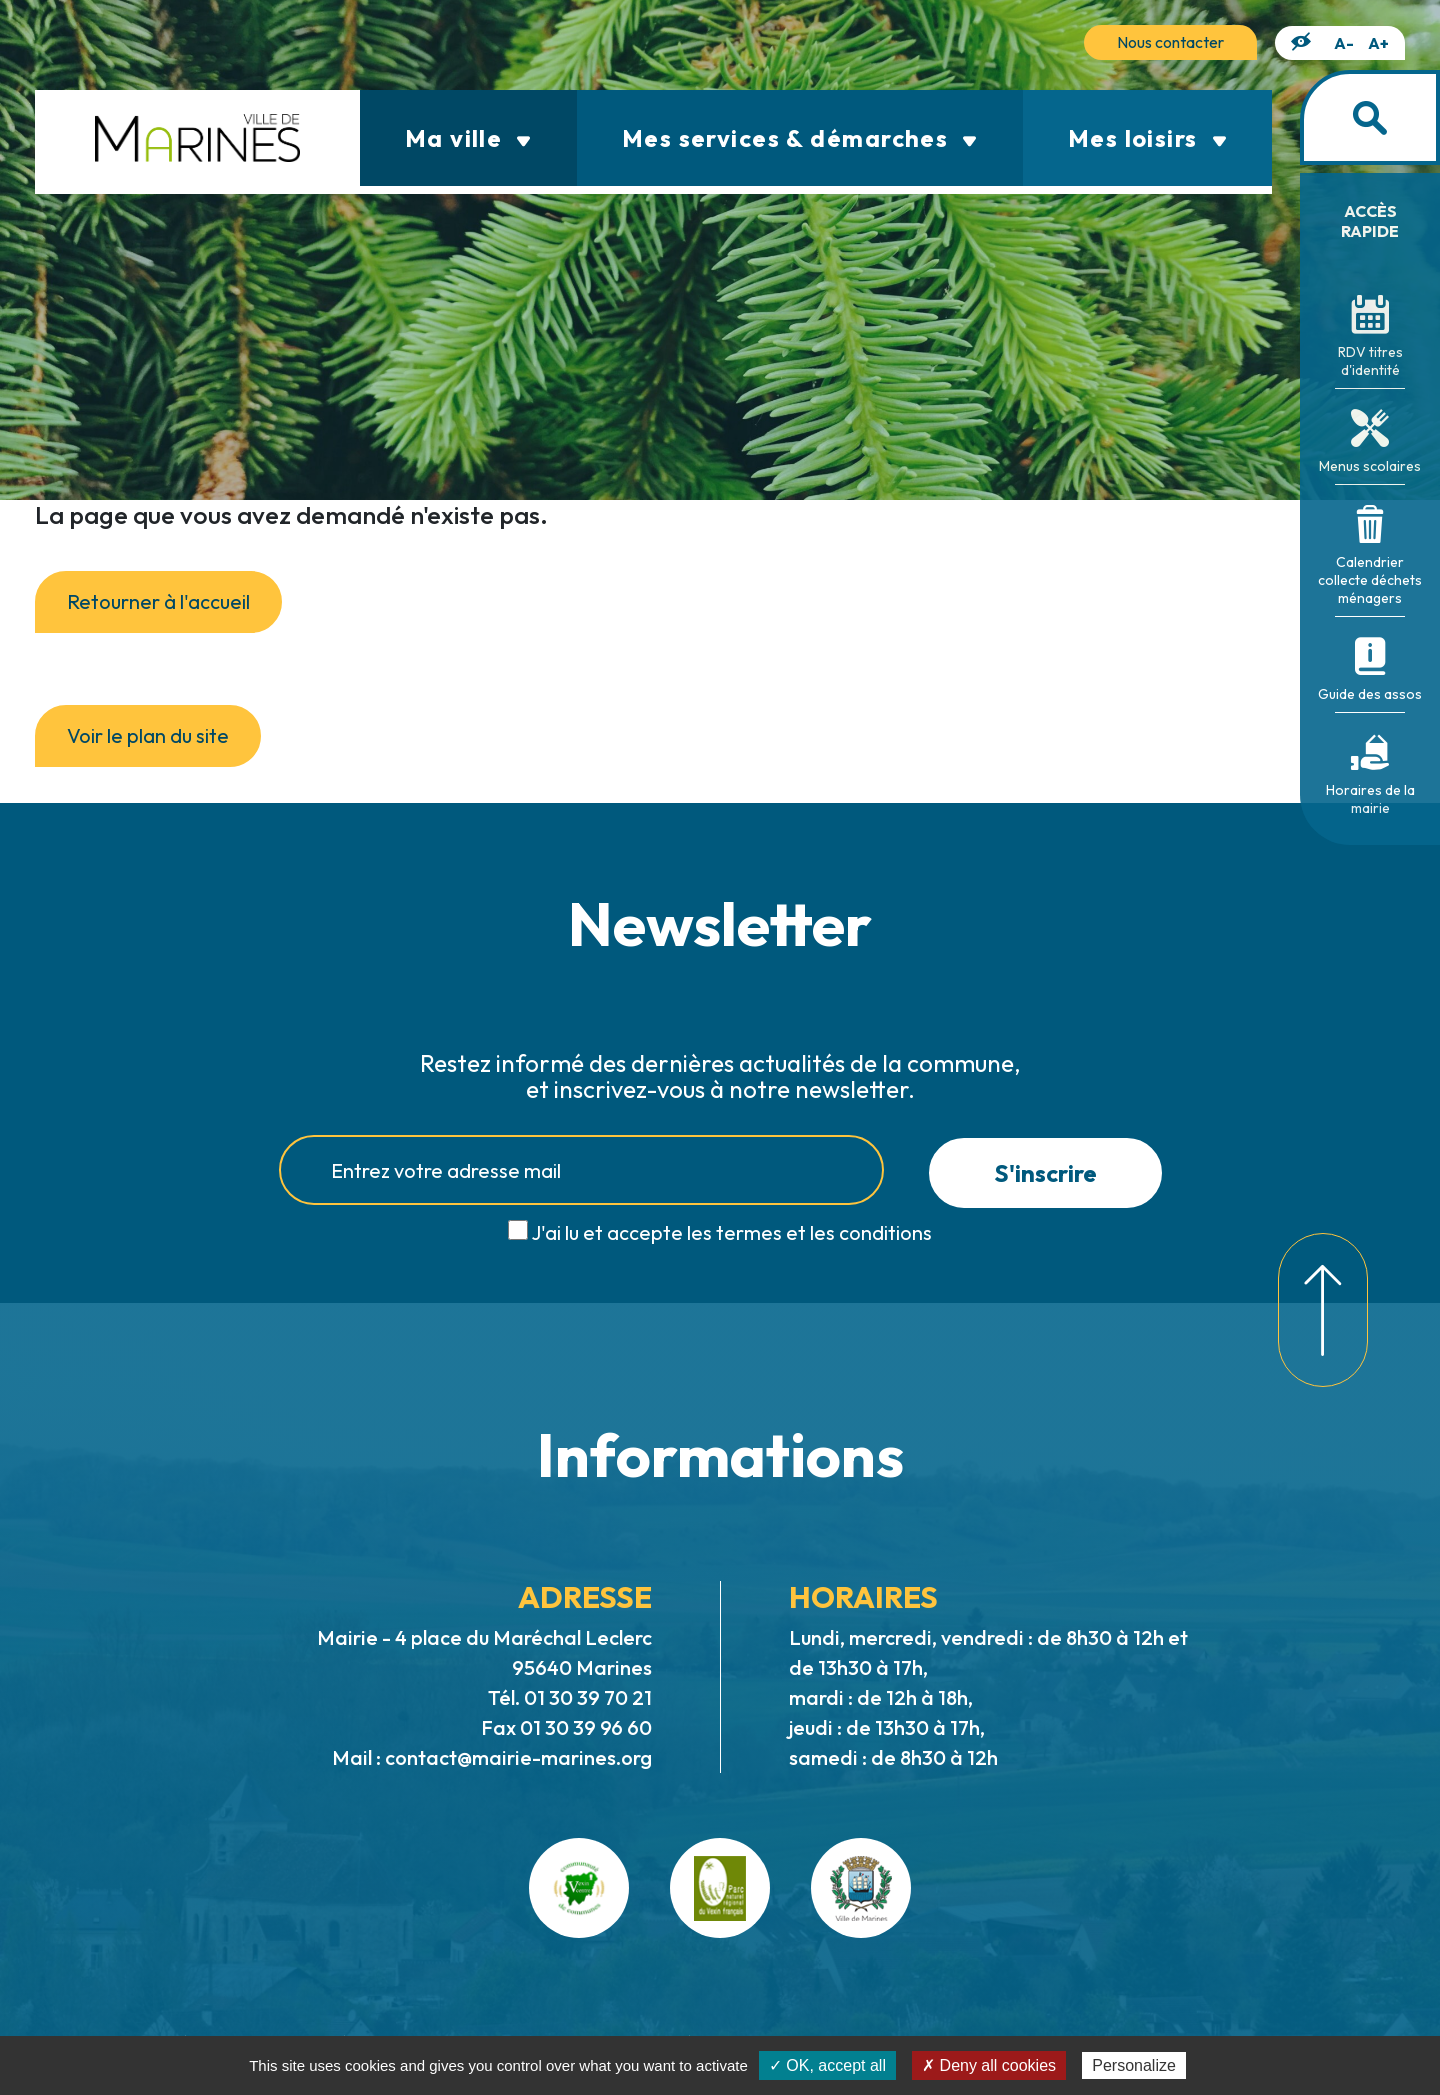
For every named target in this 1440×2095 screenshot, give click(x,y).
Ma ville (468, 138)
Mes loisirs (1147, 138)
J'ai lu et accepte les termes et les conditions (731, 1232)
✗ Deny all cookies (989, 2065)
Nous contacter (1170, 42)
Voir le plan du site (148, 735)
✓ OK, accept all (827, 2065)
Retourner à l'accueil (158, 601)
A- (1344, 43)
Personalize (1134, 2065)
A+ (1378, 43)
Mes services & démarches (800, 138)
